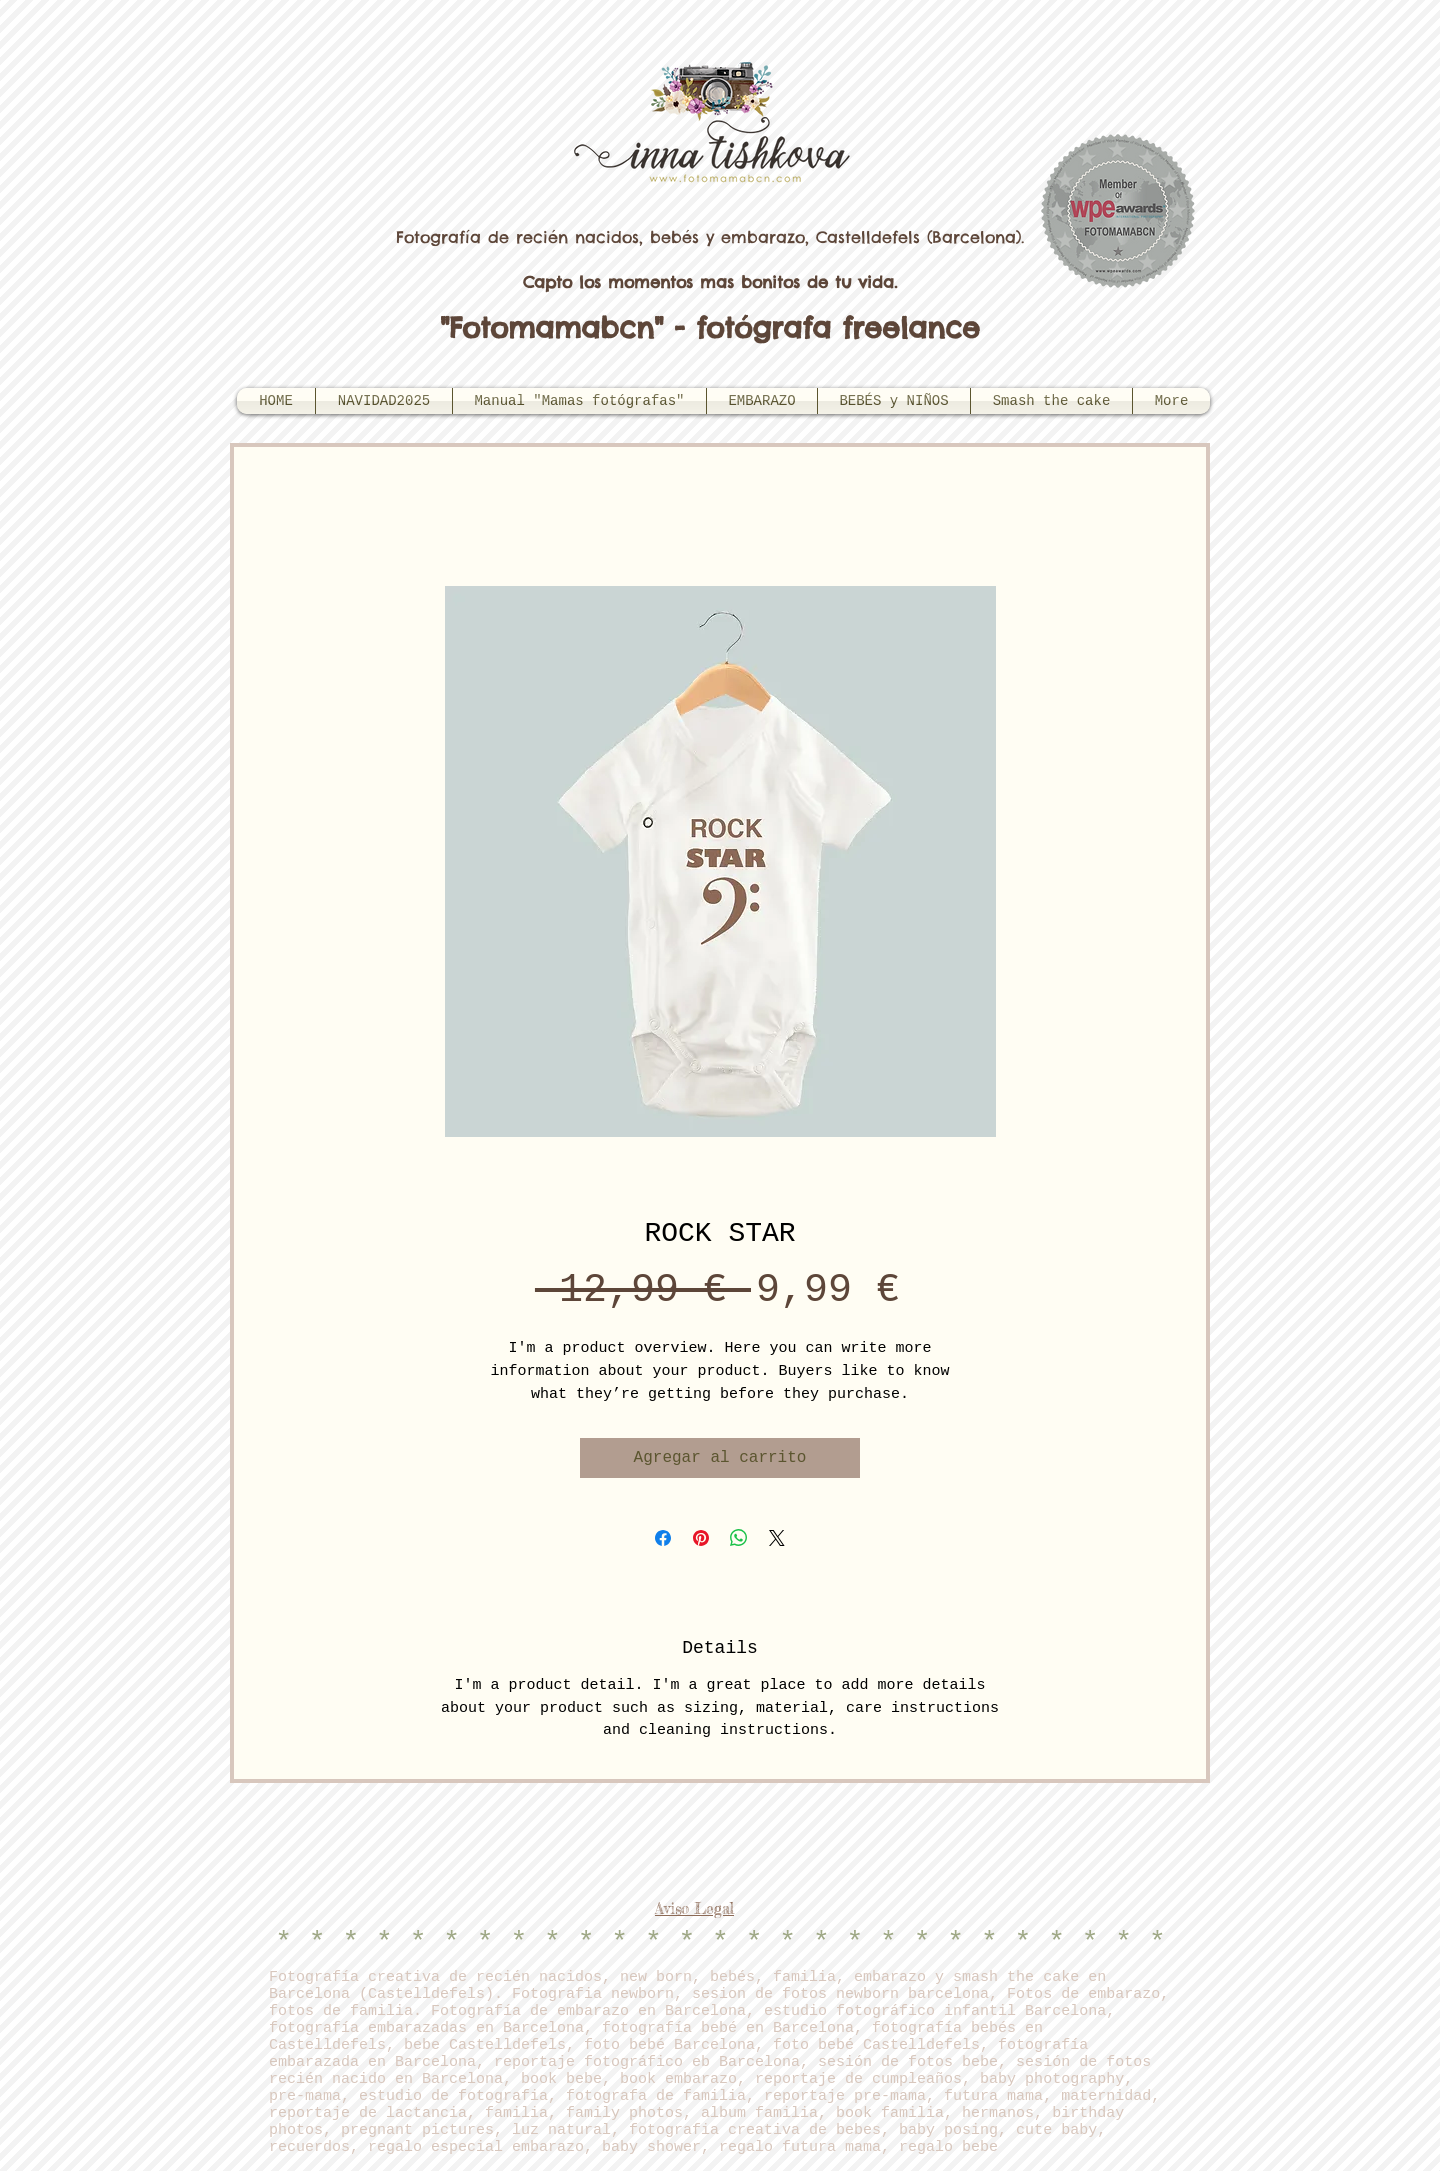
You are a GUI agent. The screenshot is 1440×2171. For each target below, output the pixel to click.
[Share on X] (777, 1538)
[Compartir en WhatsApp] (739, 1538)
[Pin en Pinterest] (701, 1538)
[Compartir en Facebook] (663, 1538)
